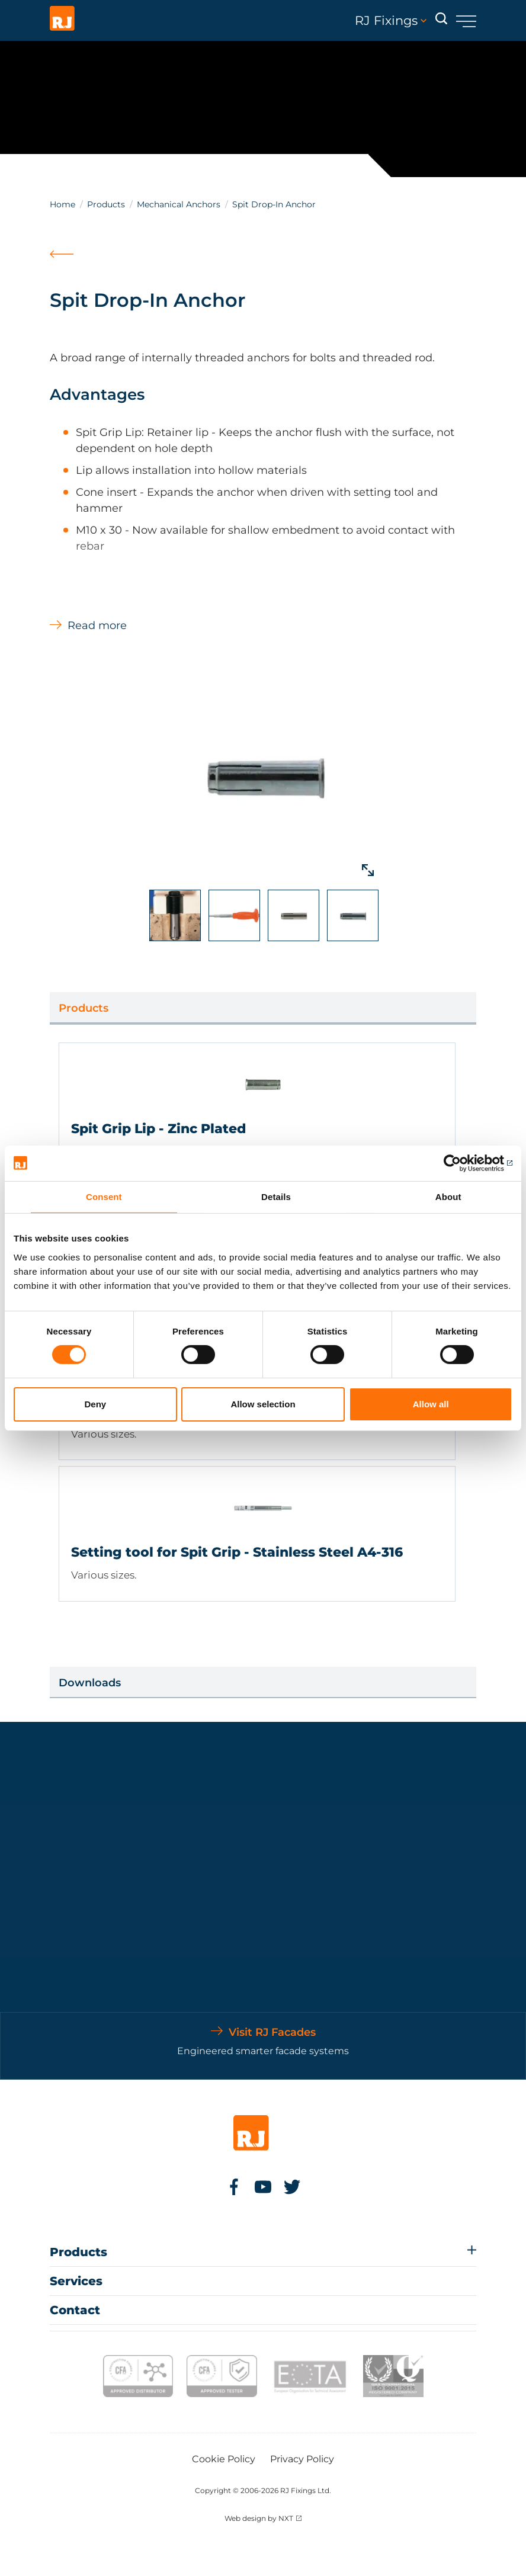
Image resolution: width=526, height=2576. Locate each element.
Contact (75, 2310)
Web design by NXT (258, 2518)
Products (106, 204)
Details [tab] (276, 1196)
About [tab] (448, 1196)
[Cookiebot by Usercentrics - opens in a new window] (460, 1163)
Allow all (431, 1404)
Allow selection (262, 1404)
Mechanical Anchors (178, 204)
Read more (97, 625)
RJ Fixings (390, 20)
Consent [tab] (104, 1196)
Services (76, 2281)
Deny (95, 1404)
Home (62, 204)
